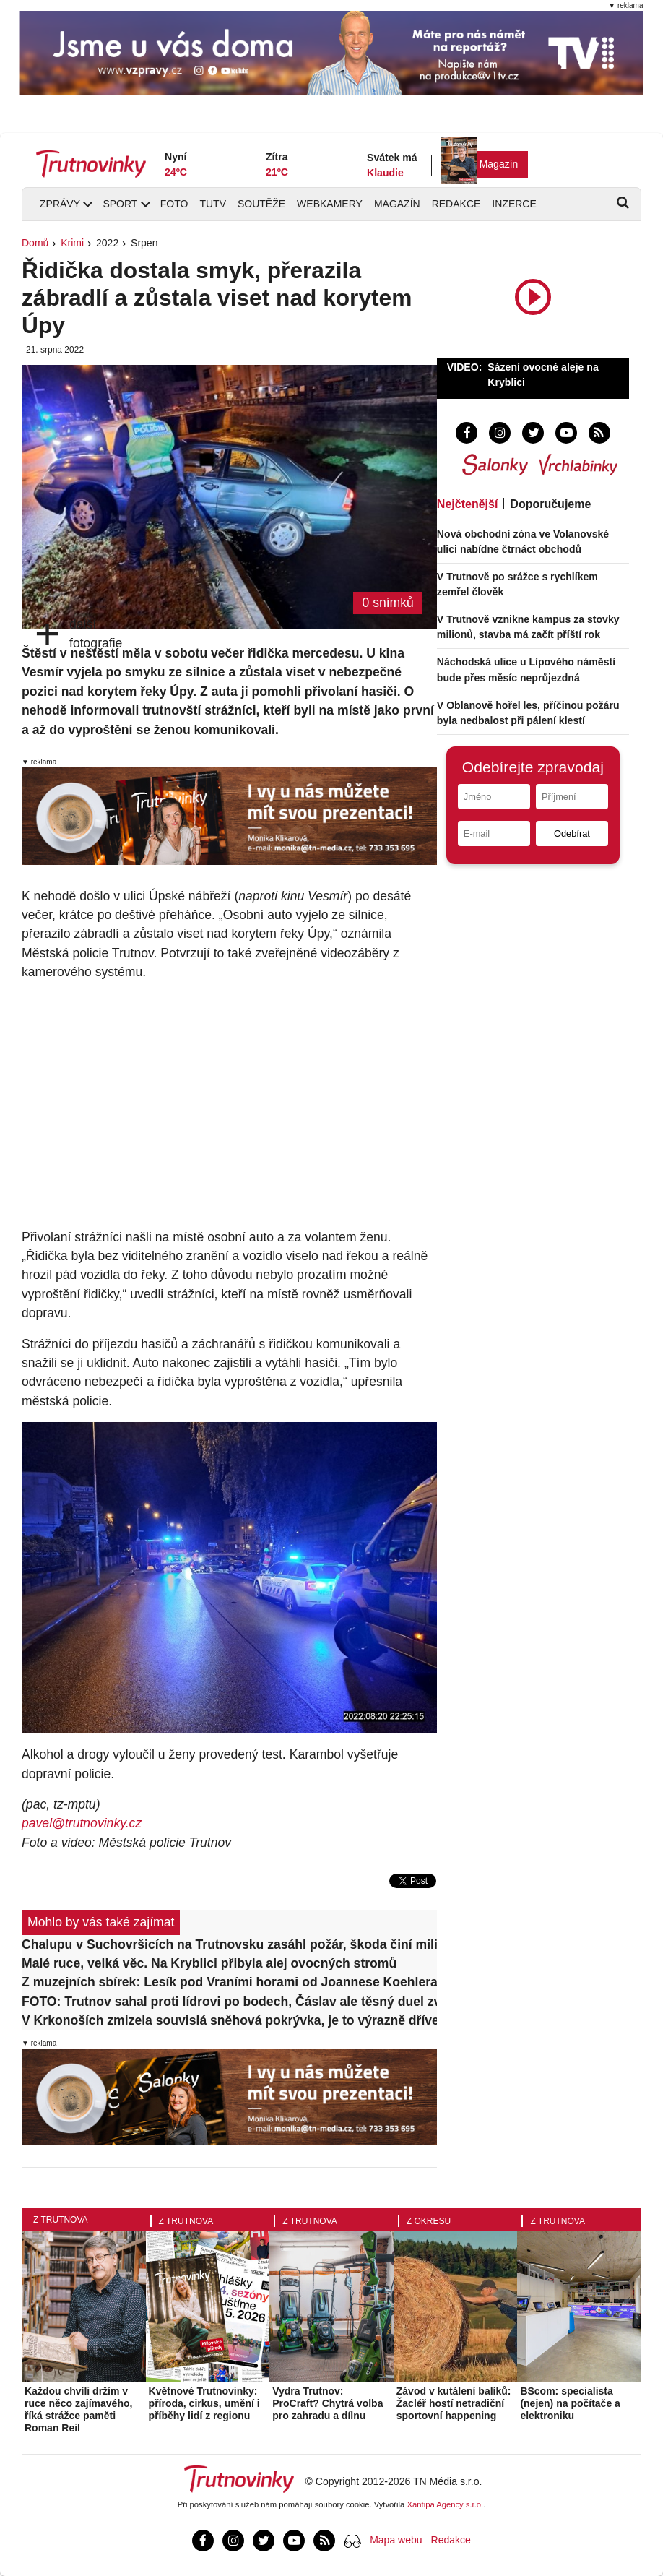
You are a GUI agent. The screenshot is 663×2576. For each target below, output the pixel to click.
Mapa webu (396, 2540)
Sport (120, 204)
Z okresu (429, 2221)
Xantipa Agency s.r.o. (445, 2504)
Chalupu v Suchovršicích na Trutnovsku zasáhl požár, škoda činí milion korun (229, 1944)
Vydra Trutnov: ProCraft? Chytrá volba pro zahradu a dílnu (327, 2403)
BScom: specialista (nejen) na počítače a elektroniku (570, 2403)
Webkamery (330, 204)
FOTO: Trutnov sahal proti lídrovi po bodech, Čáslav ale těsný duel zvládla (229, 2001)
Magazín (499, 164)
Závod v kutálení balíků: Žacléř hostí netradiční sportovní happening (453, 2403)
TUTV (212, 204)
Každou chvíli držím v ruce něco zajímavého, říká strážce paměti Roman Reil (78, 2409)
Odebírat (572, 833)
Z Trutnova (60, 2220)
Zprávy (60, 204)
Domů (35, 243)
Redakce (456, 204)
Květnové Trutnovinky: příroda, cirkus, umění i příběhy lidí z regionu (204, 2403)
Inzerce (514, 204)
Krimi (72, 243)
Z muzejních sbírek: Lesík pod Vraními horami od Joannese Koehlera (229, 1982)
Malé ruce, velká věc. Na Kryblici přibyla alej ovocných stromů (209, 1963)
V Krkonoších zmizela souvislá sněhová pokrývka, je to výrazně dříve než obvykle (229, 2020)
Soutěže (261, 204)
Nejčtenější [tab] (467, 504)
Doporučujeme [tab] (550, 504)
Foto (174, 204)
